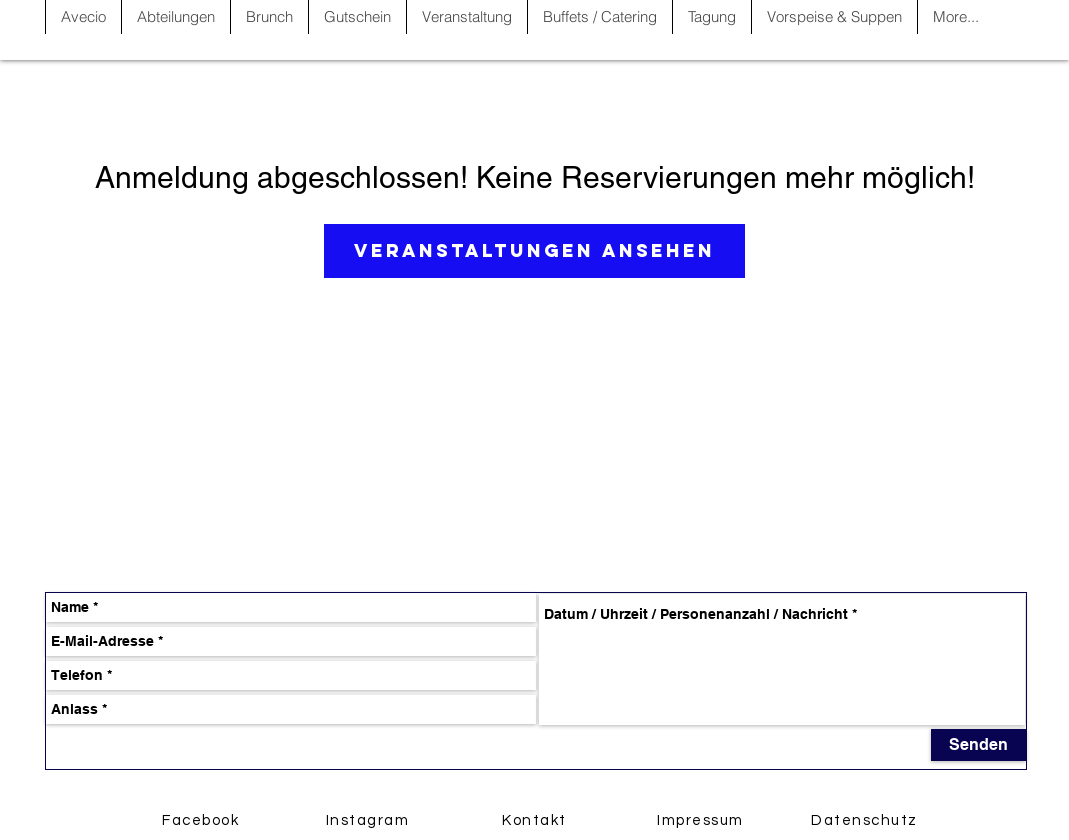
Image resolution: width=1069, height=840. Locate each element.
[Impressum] (703, 820)
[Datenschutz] (867, 820)
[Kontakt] (537, 820)
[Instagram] (370, 820)
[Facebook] (203, 820)
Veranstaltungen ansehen (534, 250)
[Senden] (978, 745)
